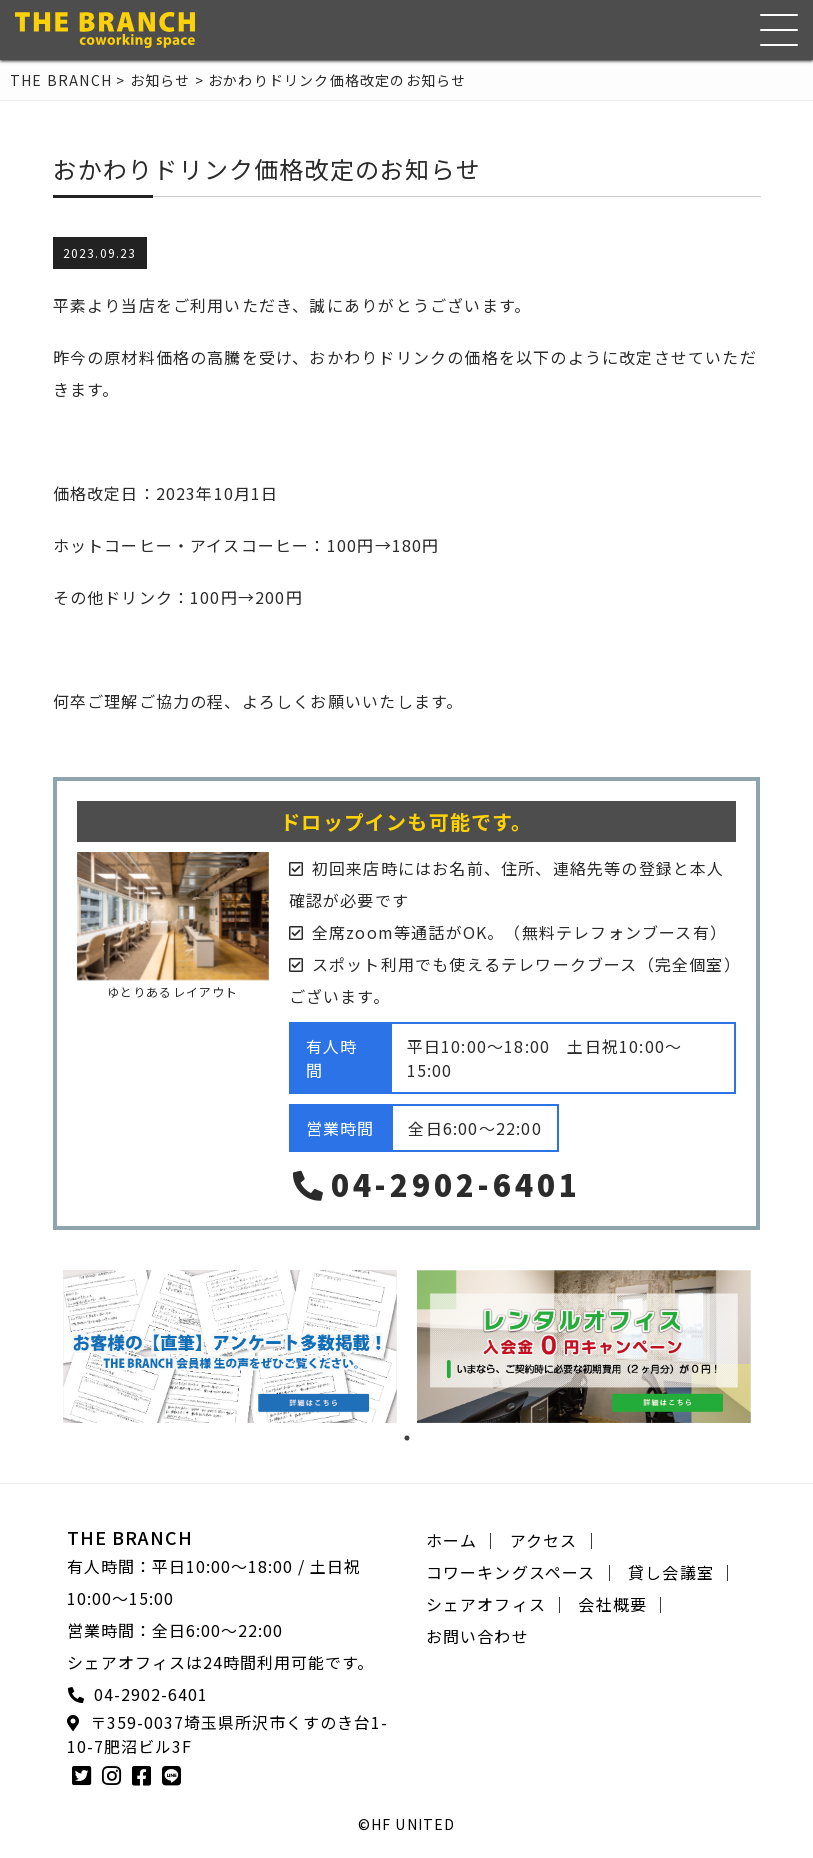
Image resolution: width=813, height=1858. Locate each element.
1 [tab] (407, 1438)
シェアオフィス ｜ (497, 1604)
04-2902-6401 (435, 1184)
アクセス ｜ (555, 1540)
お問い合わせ (477, 1636)
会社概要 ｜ (623, 1604)
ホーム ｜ (463, 1540)
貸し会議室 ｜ (682, 1572)
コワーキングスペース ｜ (522, 1572)
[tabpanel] (230, 1346)
